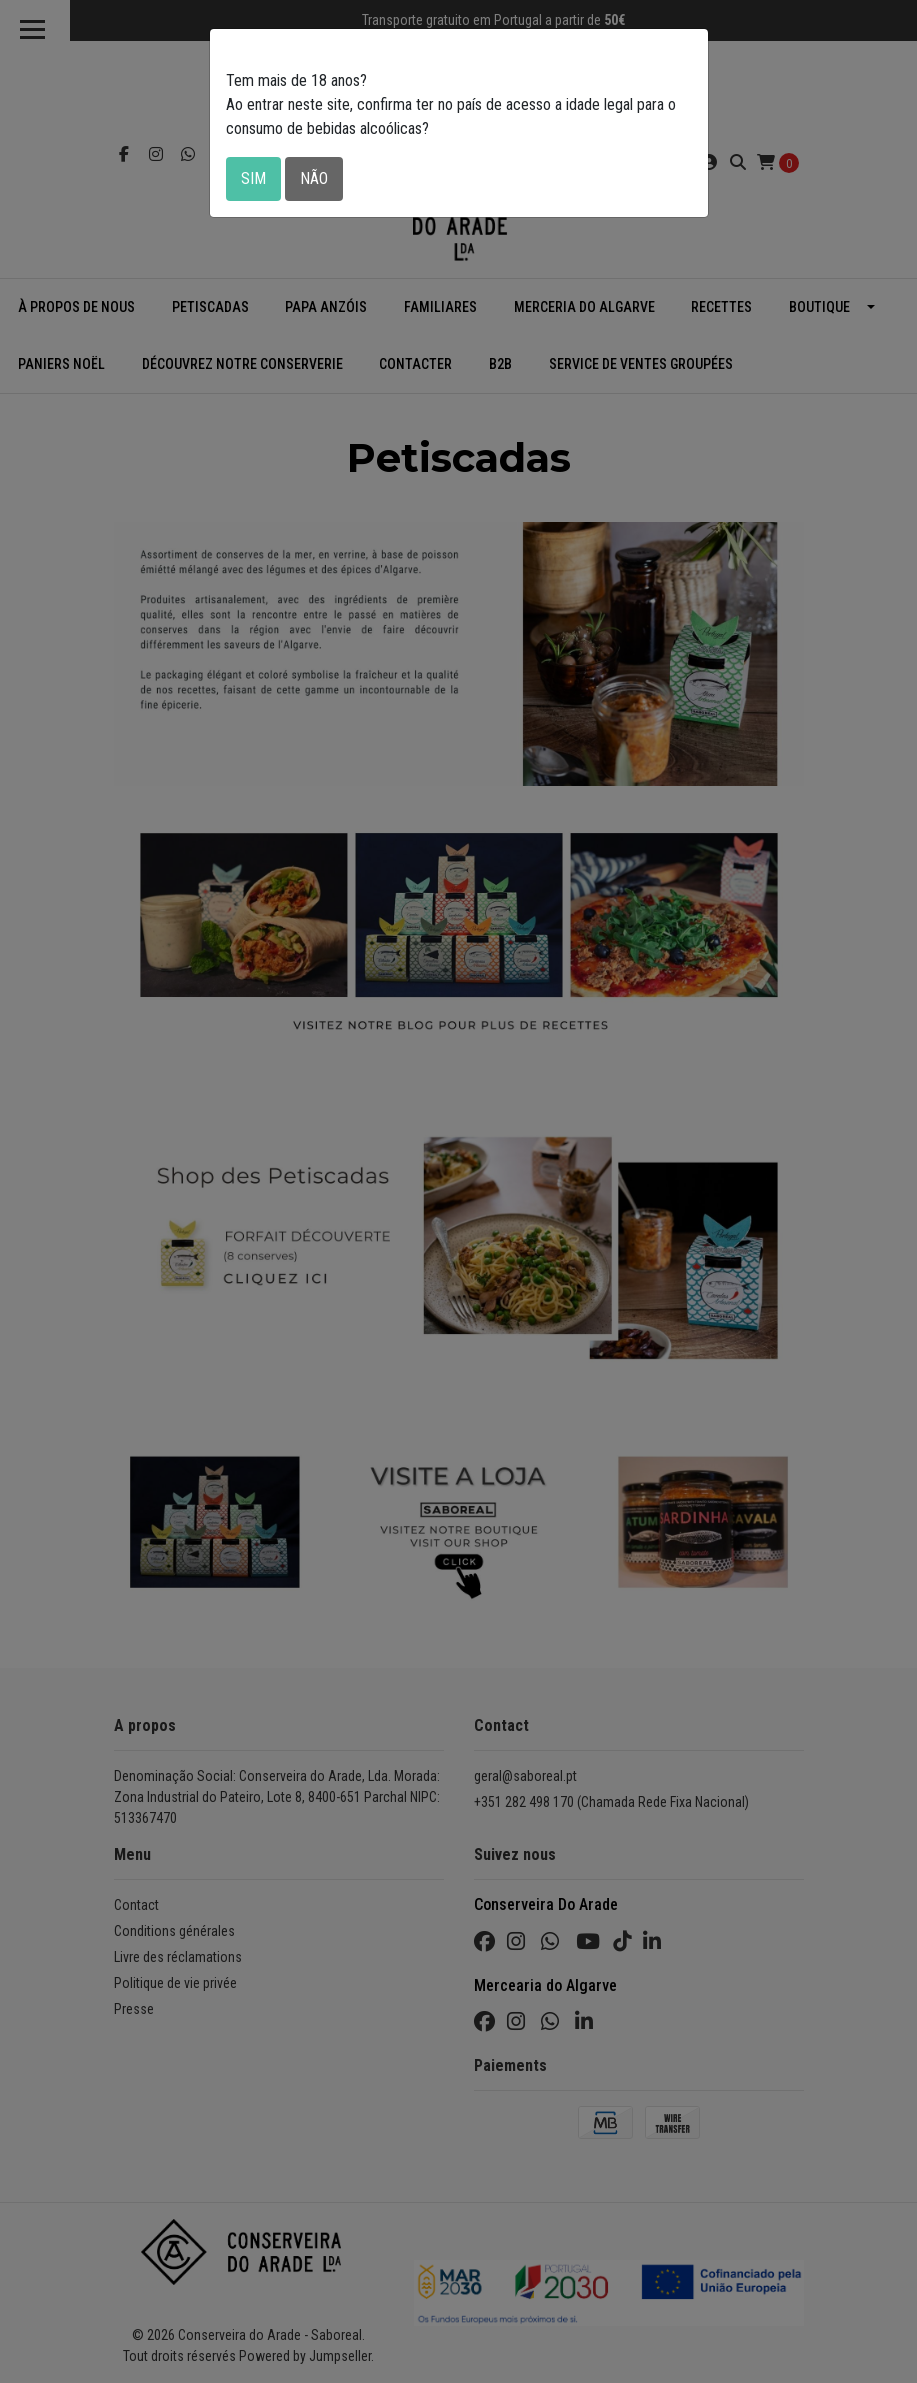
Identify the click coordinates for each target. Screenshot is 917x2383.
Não (314, 178)
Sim (253, 178)
